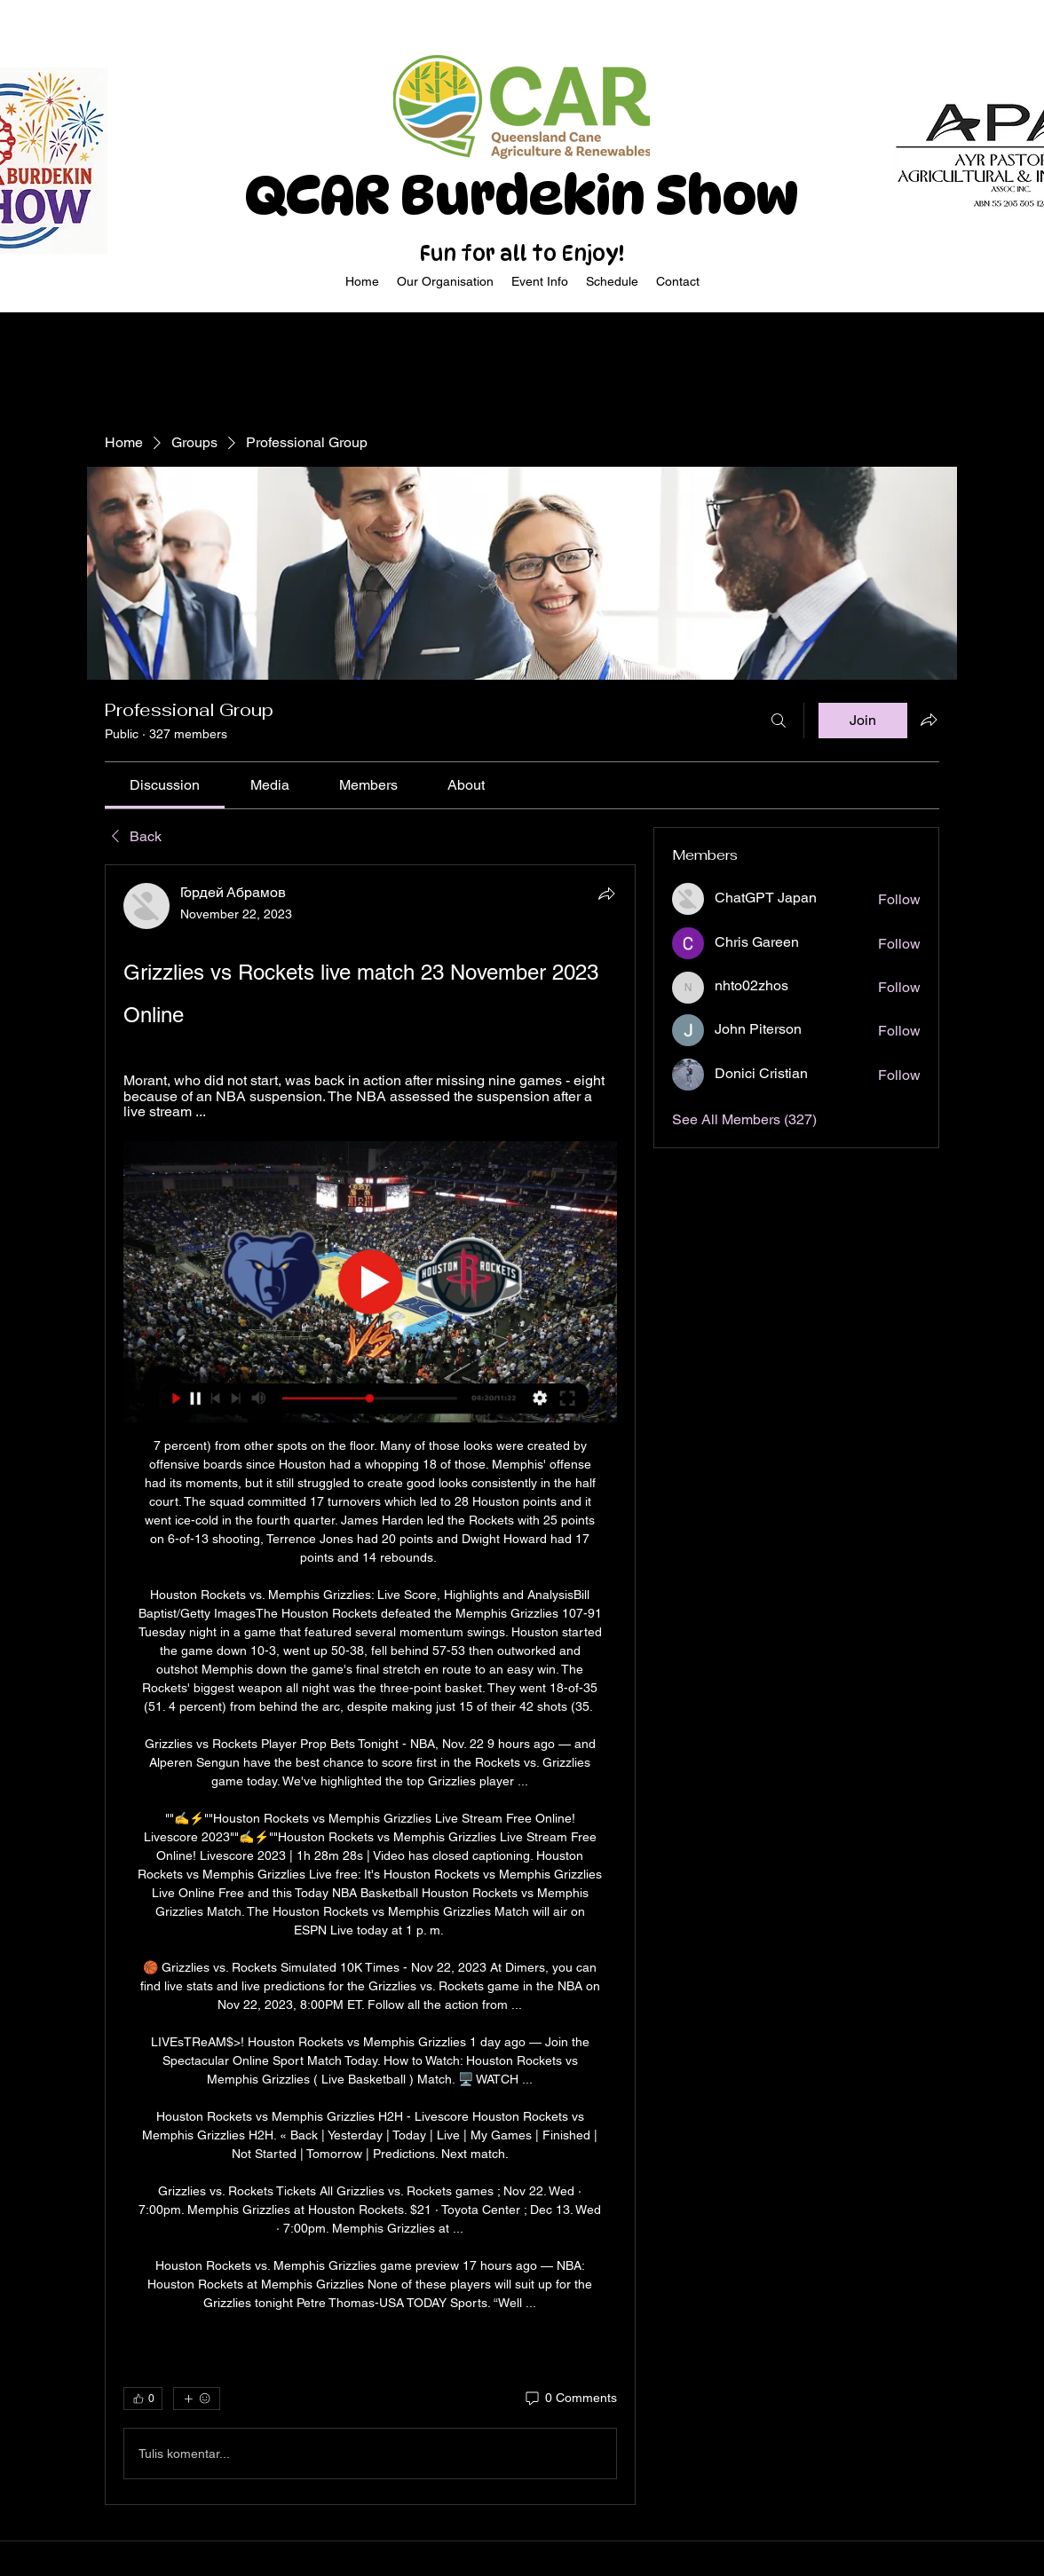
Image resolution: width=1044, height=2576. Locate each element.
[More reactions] (196, 2398)
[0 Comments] (570, 2398)
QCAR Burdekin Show (521, 195)
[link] (165, 784)
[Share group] (928, 719)
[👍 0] (142, 2398)
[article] (370, 1684)
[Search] (778, 720)
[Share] (606, 893)
